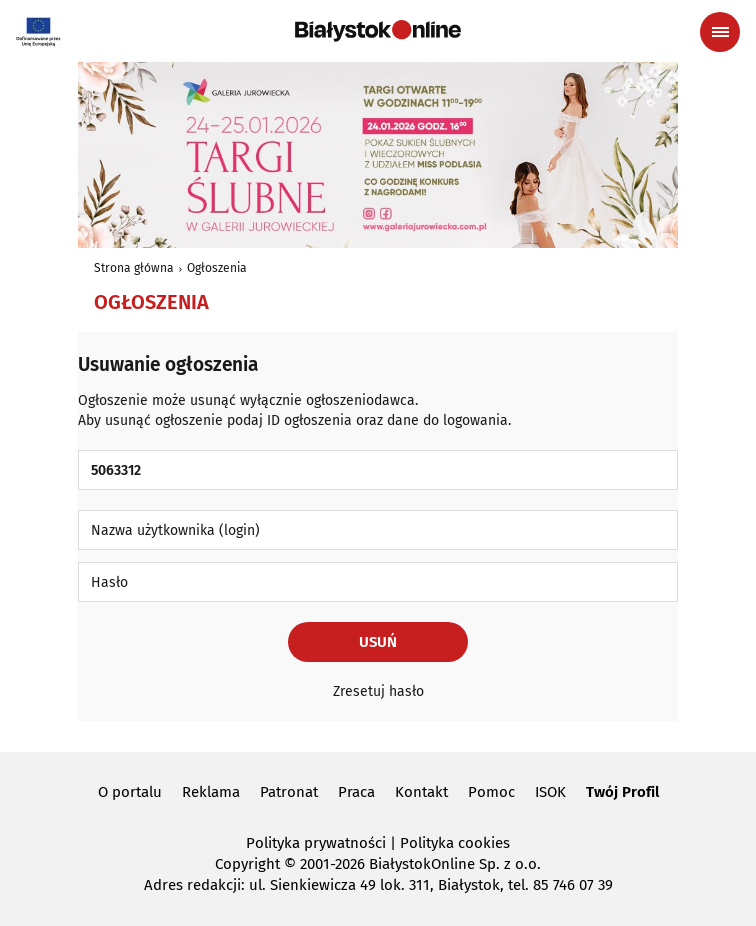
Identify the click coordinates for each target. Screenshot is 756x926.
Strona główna (134, 268)
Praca (356, 792)
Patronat (289, 792)
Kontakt (421, 792)
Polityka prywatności (316, 843)
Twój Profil (622, 792)
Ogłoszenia (217, 268)
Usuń (378, 642)
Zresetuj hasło (378, 691)
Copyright (247, 864)
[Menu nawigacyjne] (720, 32)
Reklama (211, 792)
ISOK (550, 792)
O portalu (130, 792)
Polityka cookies (455, 843)
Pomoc (491, 792)
